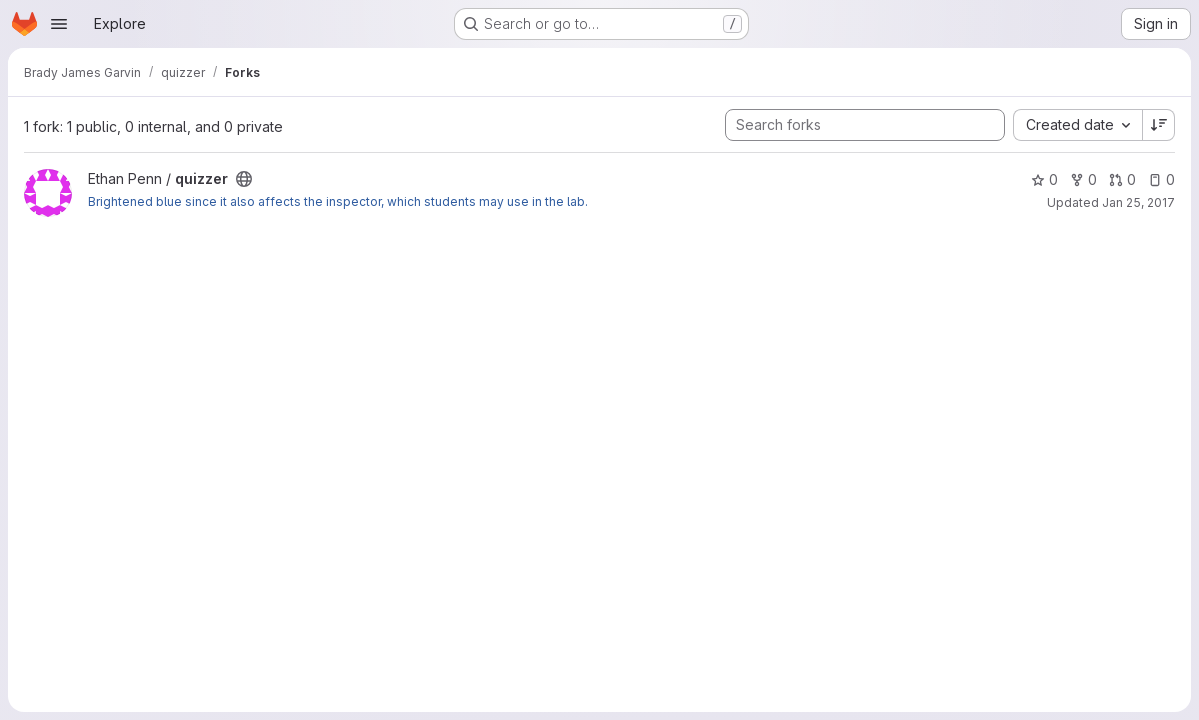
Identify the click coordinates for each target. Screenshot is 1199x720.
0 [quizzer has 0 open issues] (1161, 179)
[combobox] (1077, 125)
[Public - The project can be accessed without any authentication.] (244, 179)
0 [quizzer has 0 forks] (1083, 179)
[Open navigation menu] (59, 24)
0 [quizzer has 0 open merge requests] (1122, 179)
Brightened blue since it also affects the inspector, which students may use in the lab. (338, 201)
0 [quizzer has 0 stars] (1044, 179)
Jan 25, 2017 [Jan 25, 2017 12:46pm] (1138, 202)
